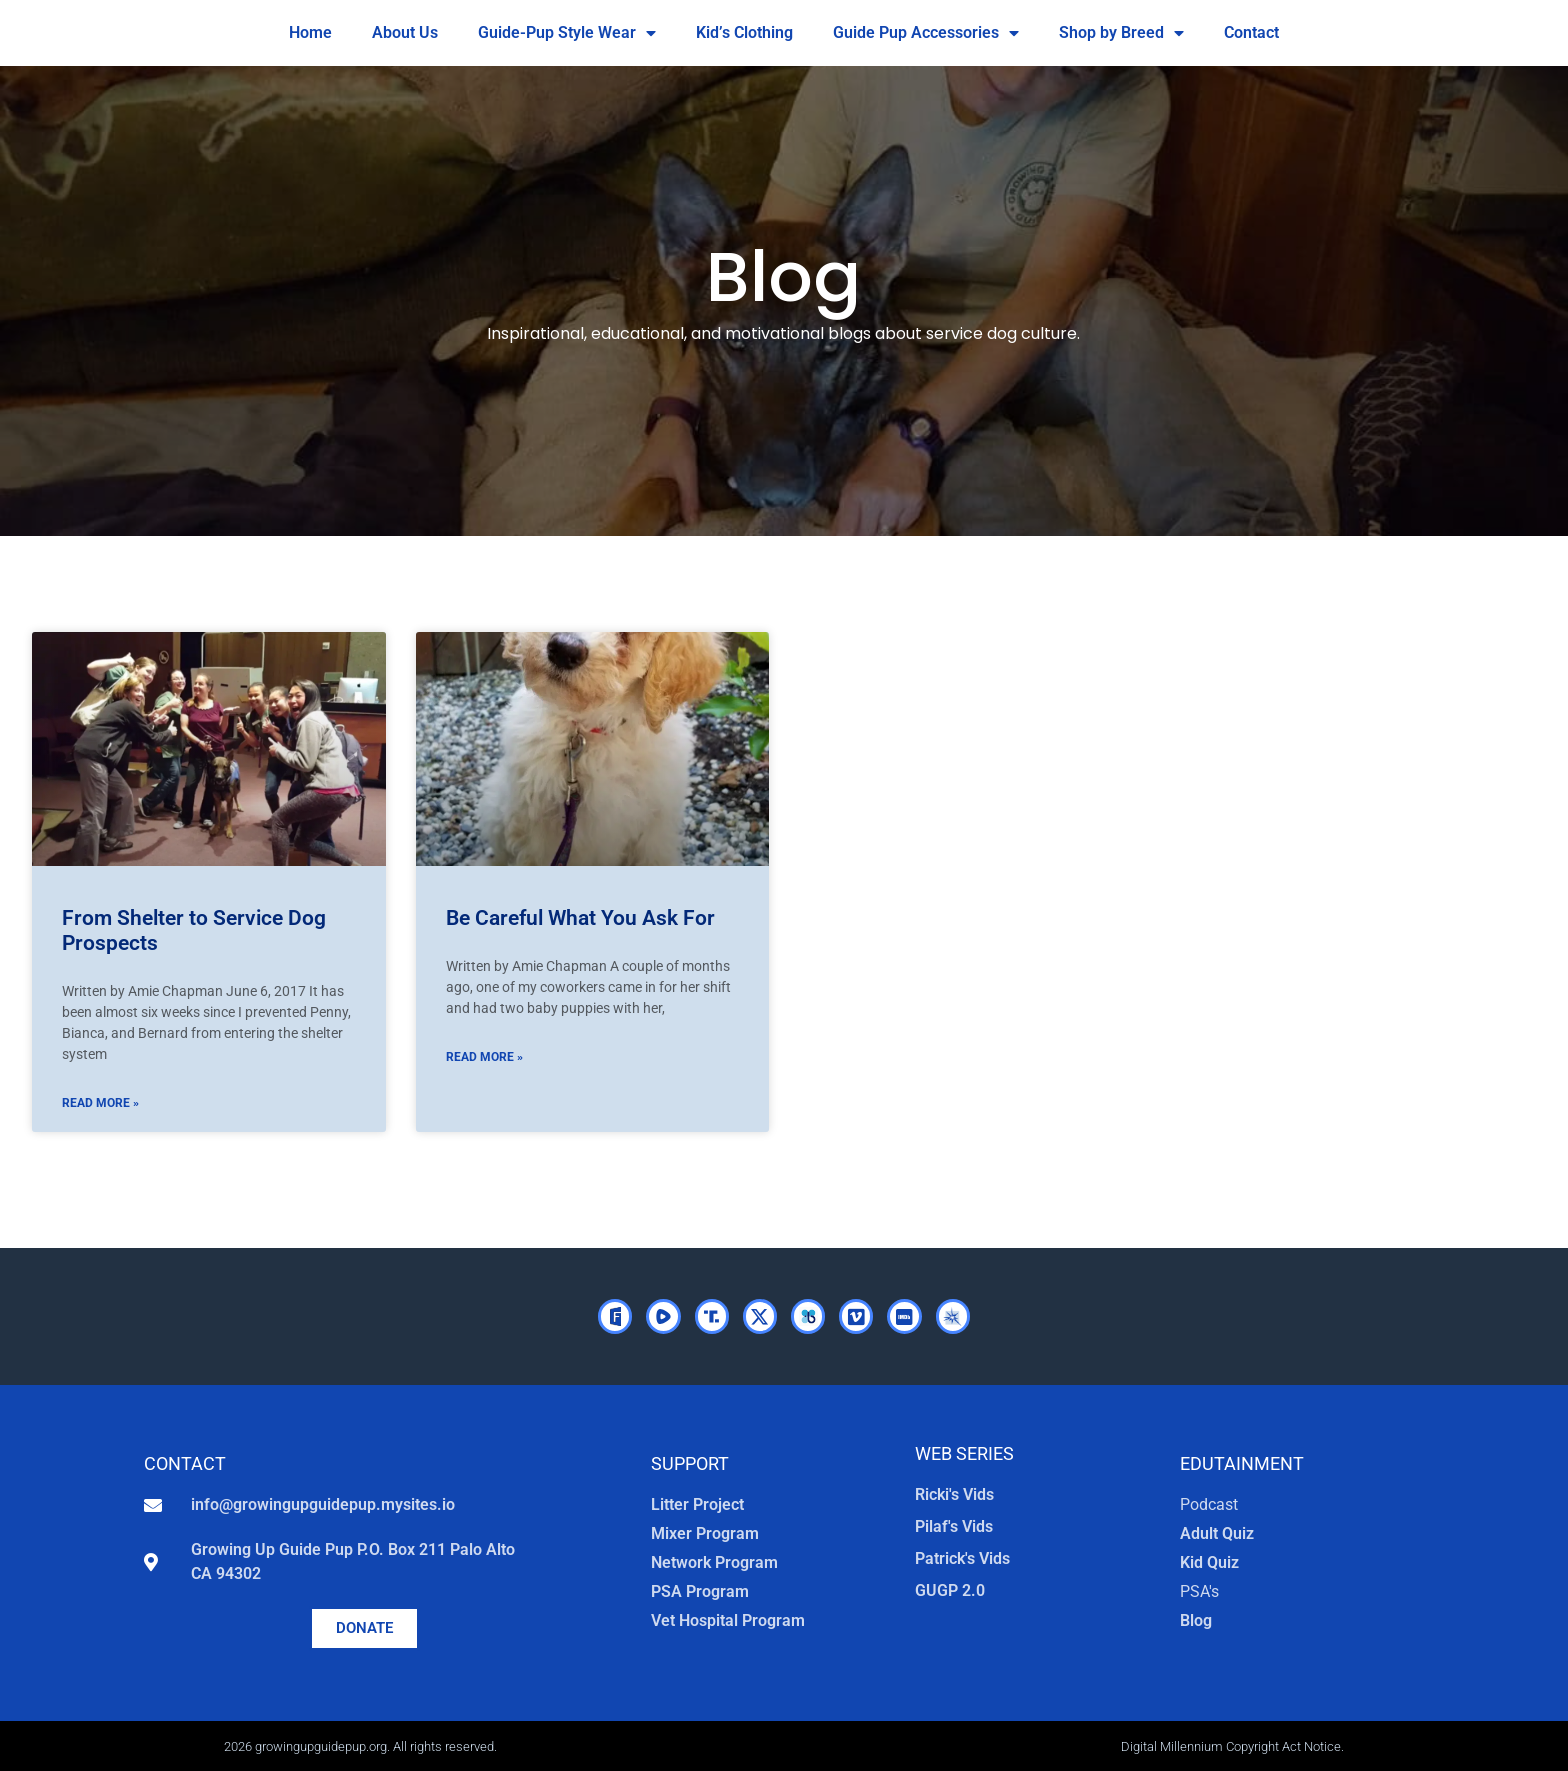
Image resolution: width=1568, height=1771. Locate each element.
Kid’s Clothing (744, 32)
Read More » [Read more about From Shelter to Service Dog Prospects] (100, 1103)
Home (310, 32)
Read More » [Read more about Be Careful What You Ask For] (484, 1057)
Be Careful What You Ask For (580, 918)
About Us (405, 32)
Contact (1251, 32)
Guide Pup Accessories (926, 33)
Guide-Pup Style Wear (567, 33)
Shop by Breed (1121, 33)
